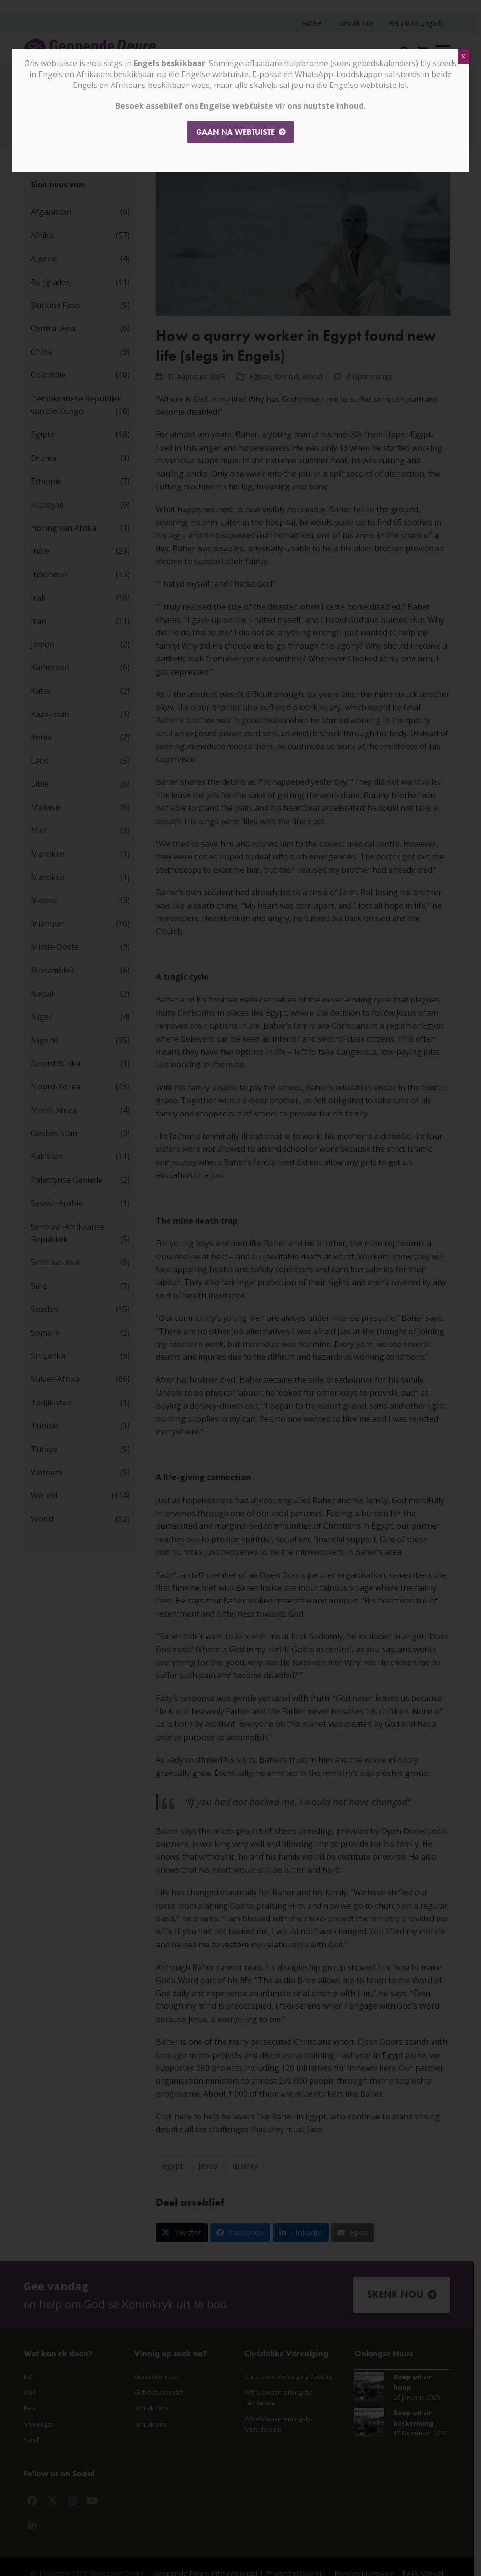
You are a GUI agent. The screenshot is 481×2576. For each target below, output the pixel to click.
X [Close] (463, 56)
